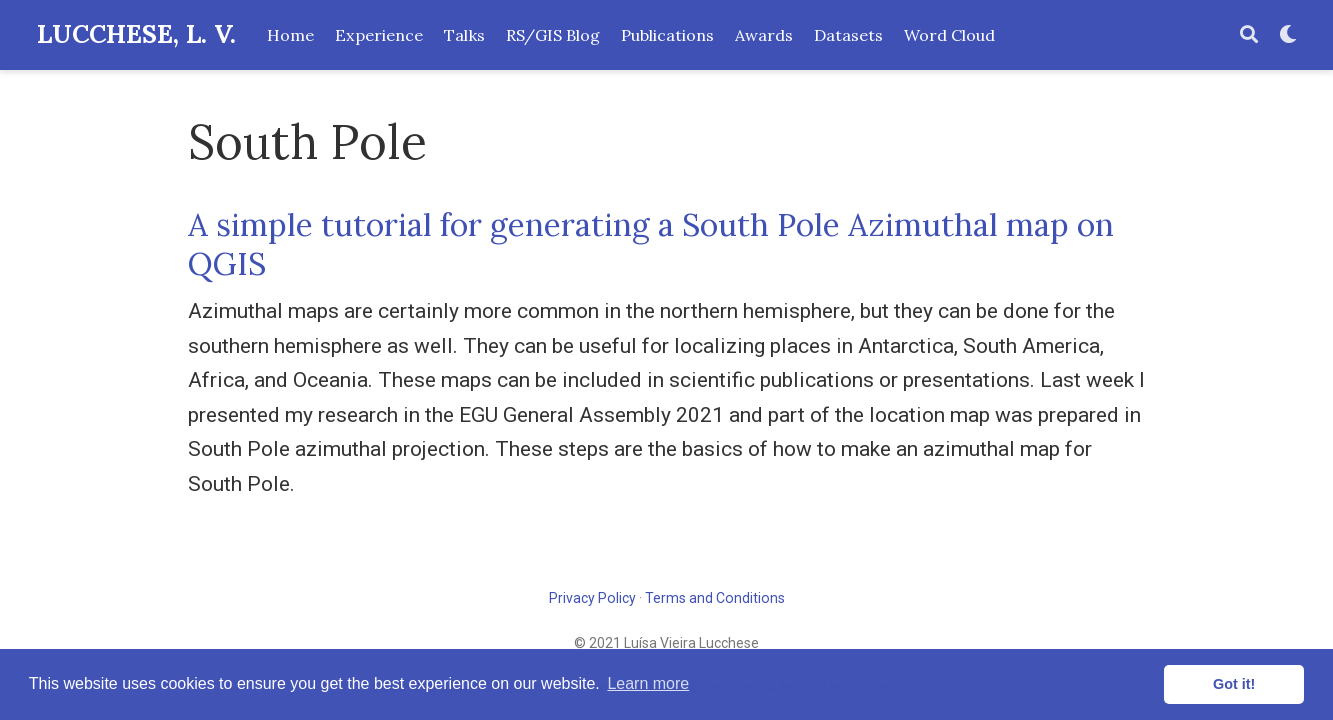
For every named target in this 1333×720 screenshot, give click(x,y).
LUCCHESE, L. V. (136, 34)
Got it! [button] (1234, 684)
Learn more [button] (648, 683)
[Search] (1249, 35)
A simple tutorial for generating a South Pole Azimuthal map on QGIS (651, 244)
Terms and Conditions (715, 598)
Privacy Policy (592, 598)
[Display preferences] (1288, 35)
